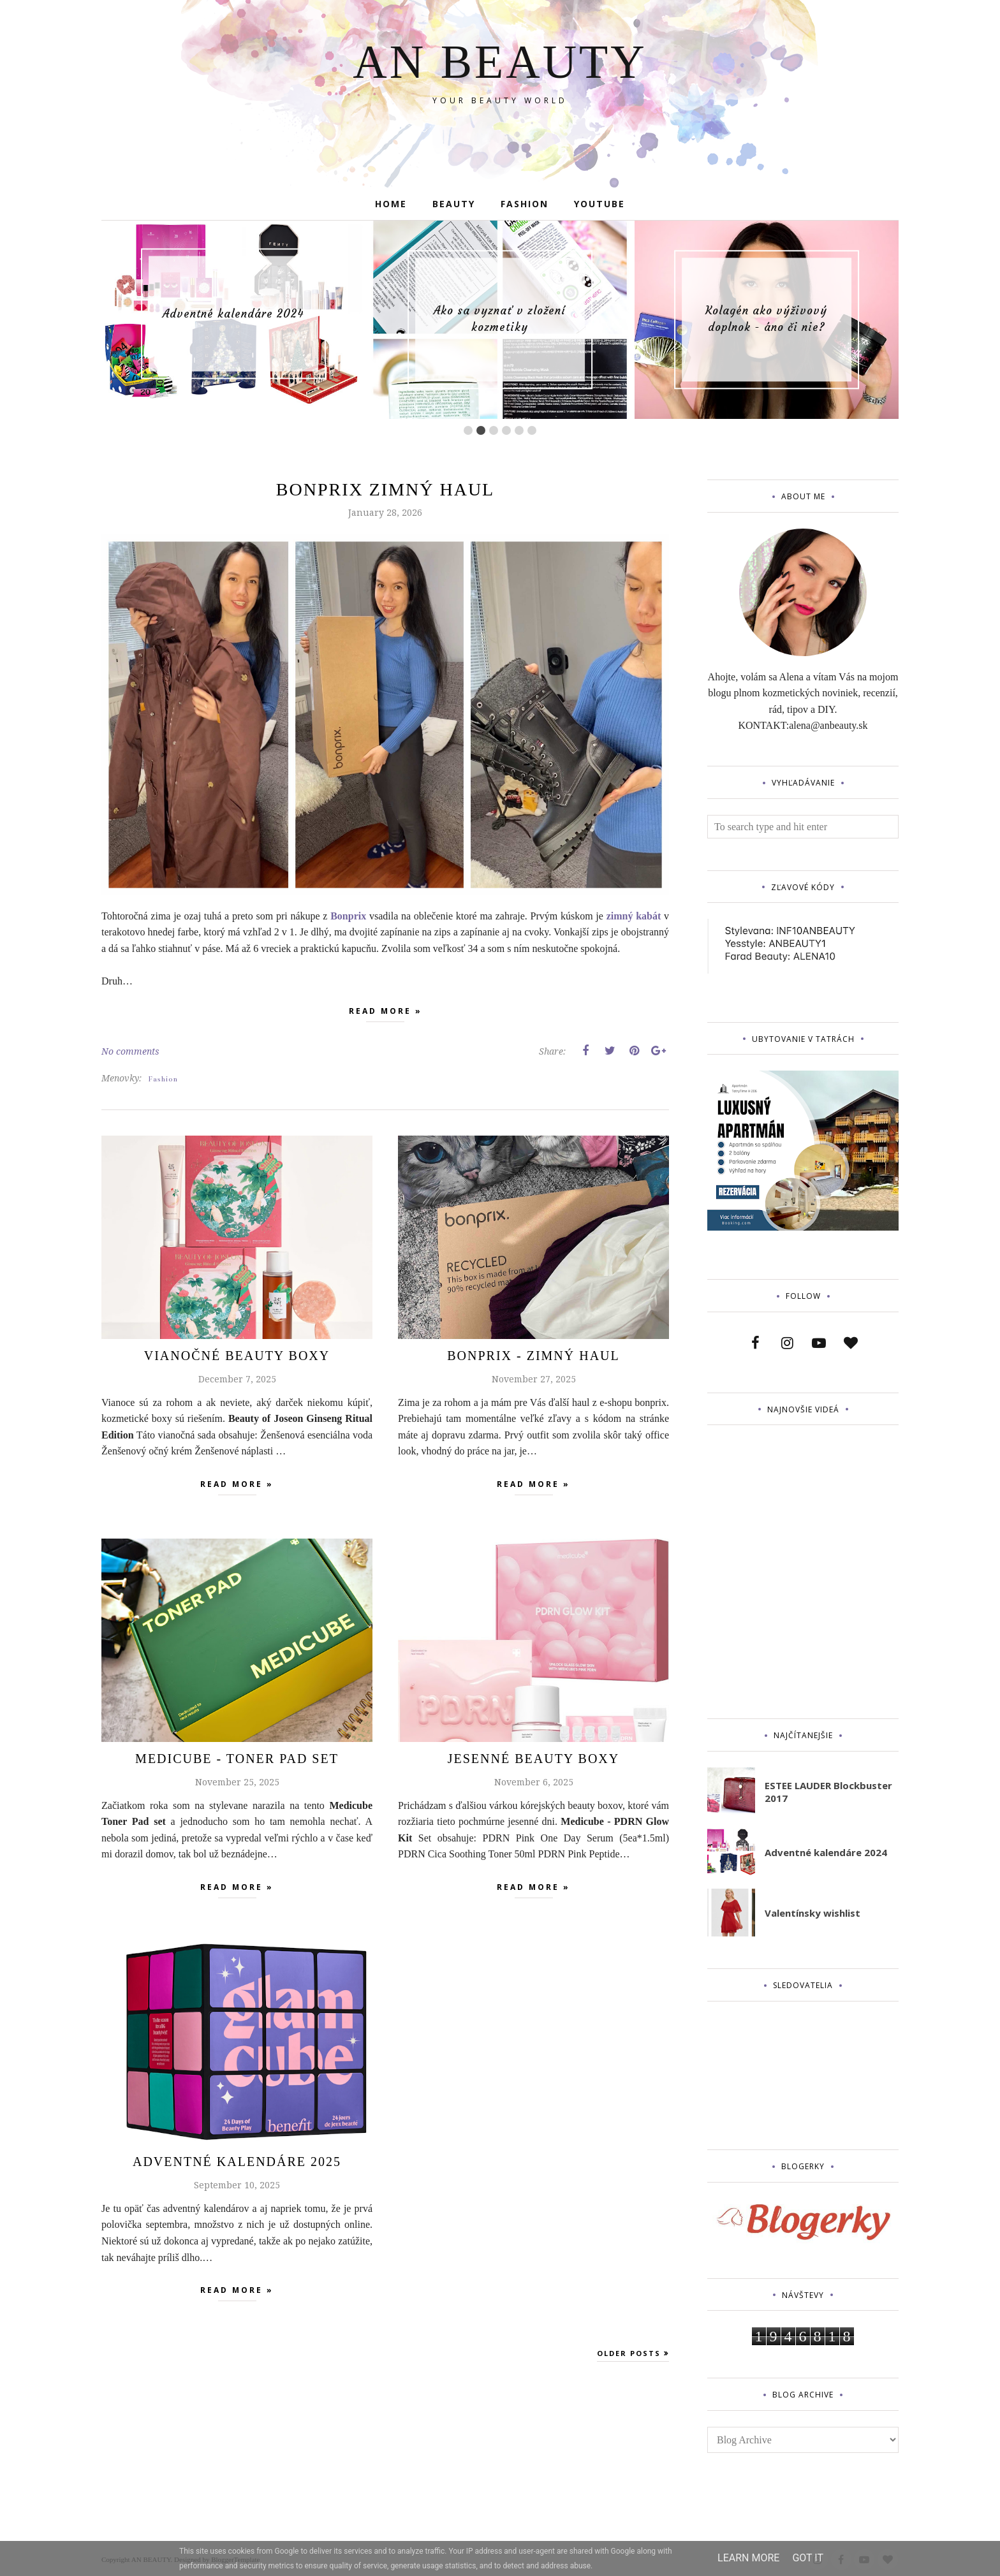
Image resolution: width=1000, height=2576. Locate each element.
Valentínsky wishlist (812, 1912)
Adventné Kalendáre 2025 (237, 2162)
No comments (130, 1051)
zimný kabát (634, 916)
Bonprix (348, 916)
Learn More (748, 2558)
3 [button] (493, 430)
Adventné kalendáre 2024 (233, 314)
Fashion (163, 1079)
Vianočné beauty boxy (237, 1356)
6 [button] (531, 430)
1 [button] (468, 430)
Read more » (385, 1014)
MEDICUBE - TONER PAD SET (237, 1759)
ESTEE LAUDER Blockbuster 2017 (828, 1791)
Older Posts (629, 2353)
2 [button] (480, 430)
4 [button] (506, 430)
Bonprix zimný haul (385, 489)
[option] (233, 314)
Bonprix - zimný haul (533, 1356)
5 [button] (519, 430)
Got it (807, 2558)
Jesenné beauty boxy (533, 1759)
